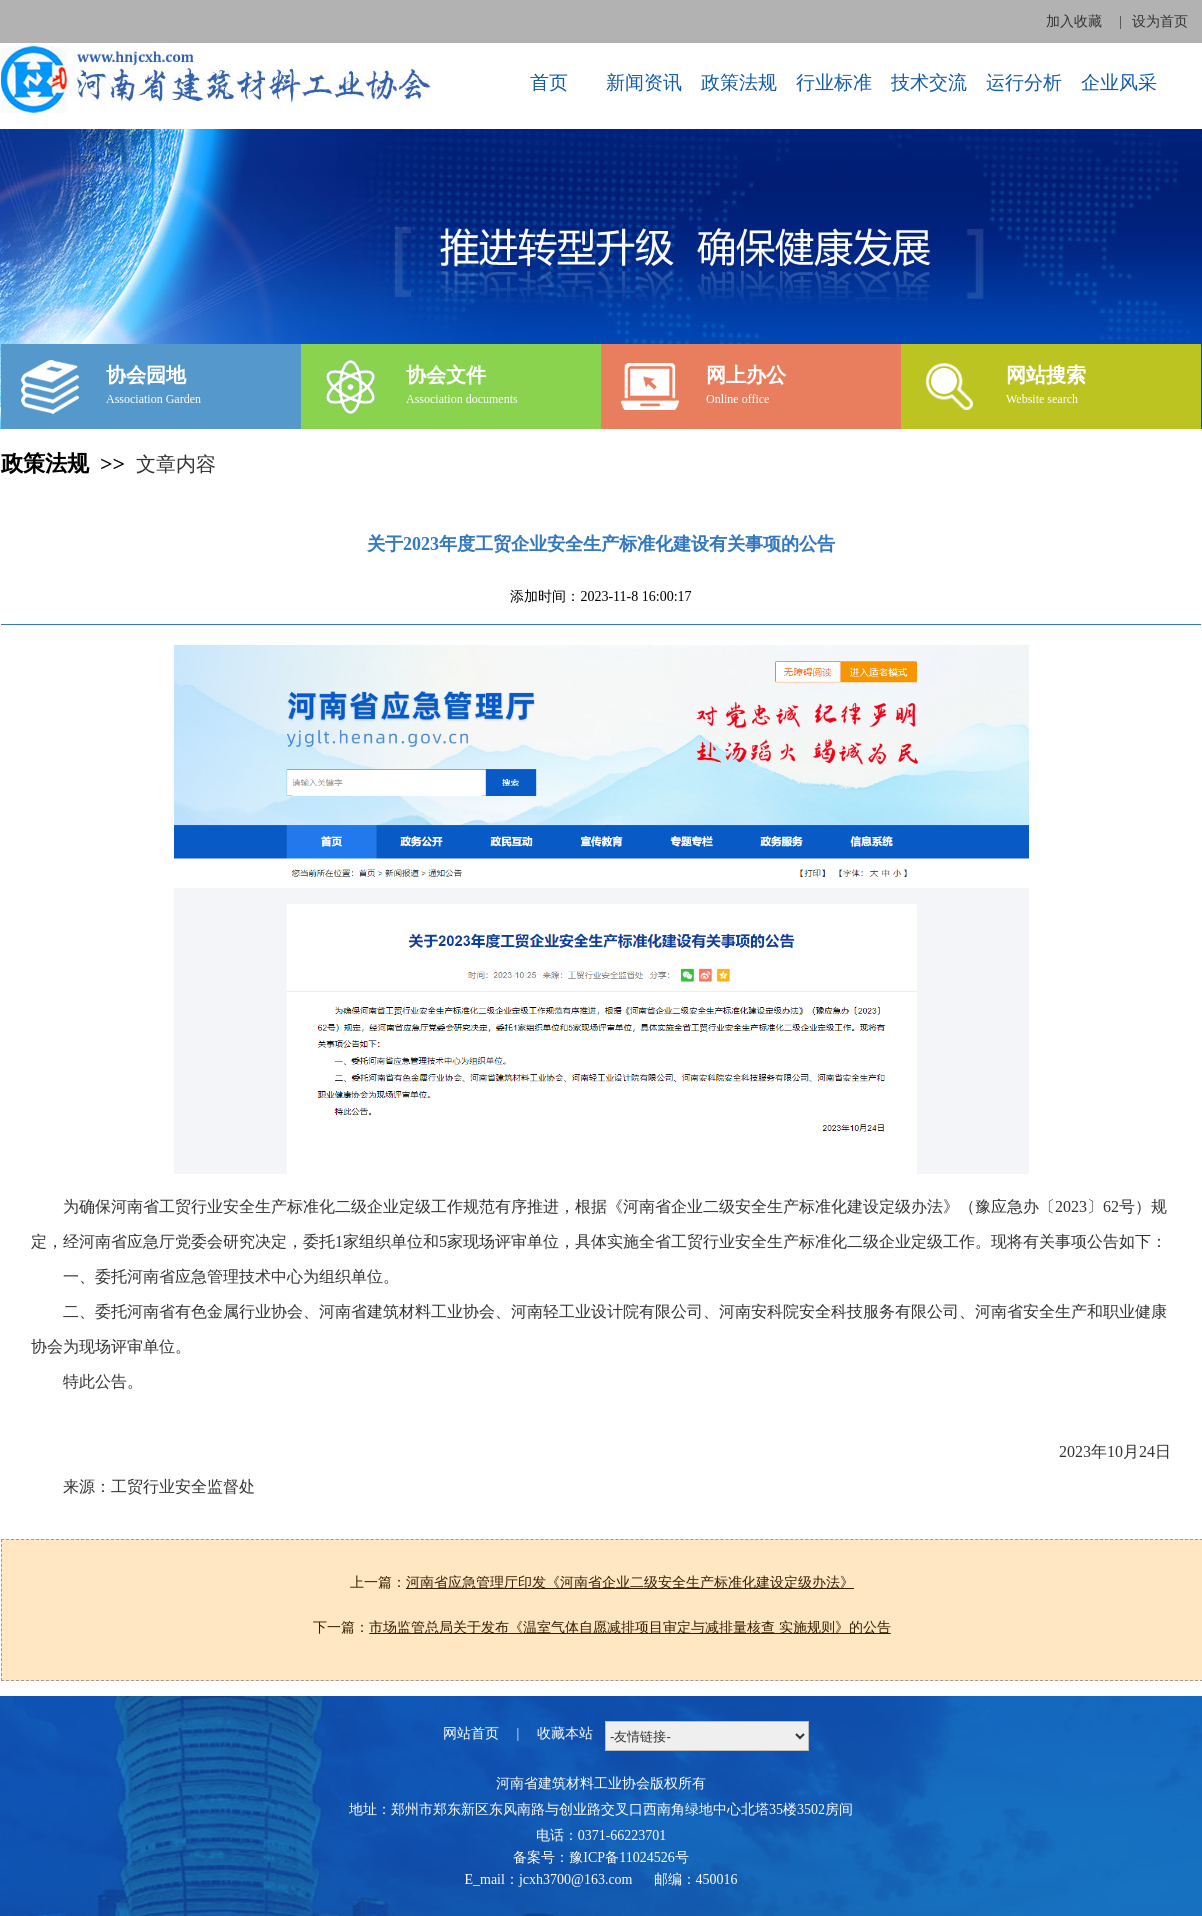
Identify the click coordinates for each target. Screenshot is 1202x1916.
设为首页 (1160, 21)
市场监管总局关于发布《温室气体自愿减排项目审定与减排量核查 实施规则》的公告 (630, 1627)
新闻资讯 (644, 82)
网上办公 (746, 375)
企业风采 (1119, 82)
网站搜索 (1046, 375)
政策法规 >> (68, 463)
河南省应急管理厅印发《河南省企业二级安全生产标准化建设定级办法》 (630, 1582)
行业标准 (834, 82)
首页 (549, 82)
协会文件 (446, 375)
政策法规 (739, 82)
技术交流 (929, 82)
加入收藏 (1074, 21)
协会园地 (146, 375)
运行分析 (1024, 82)
